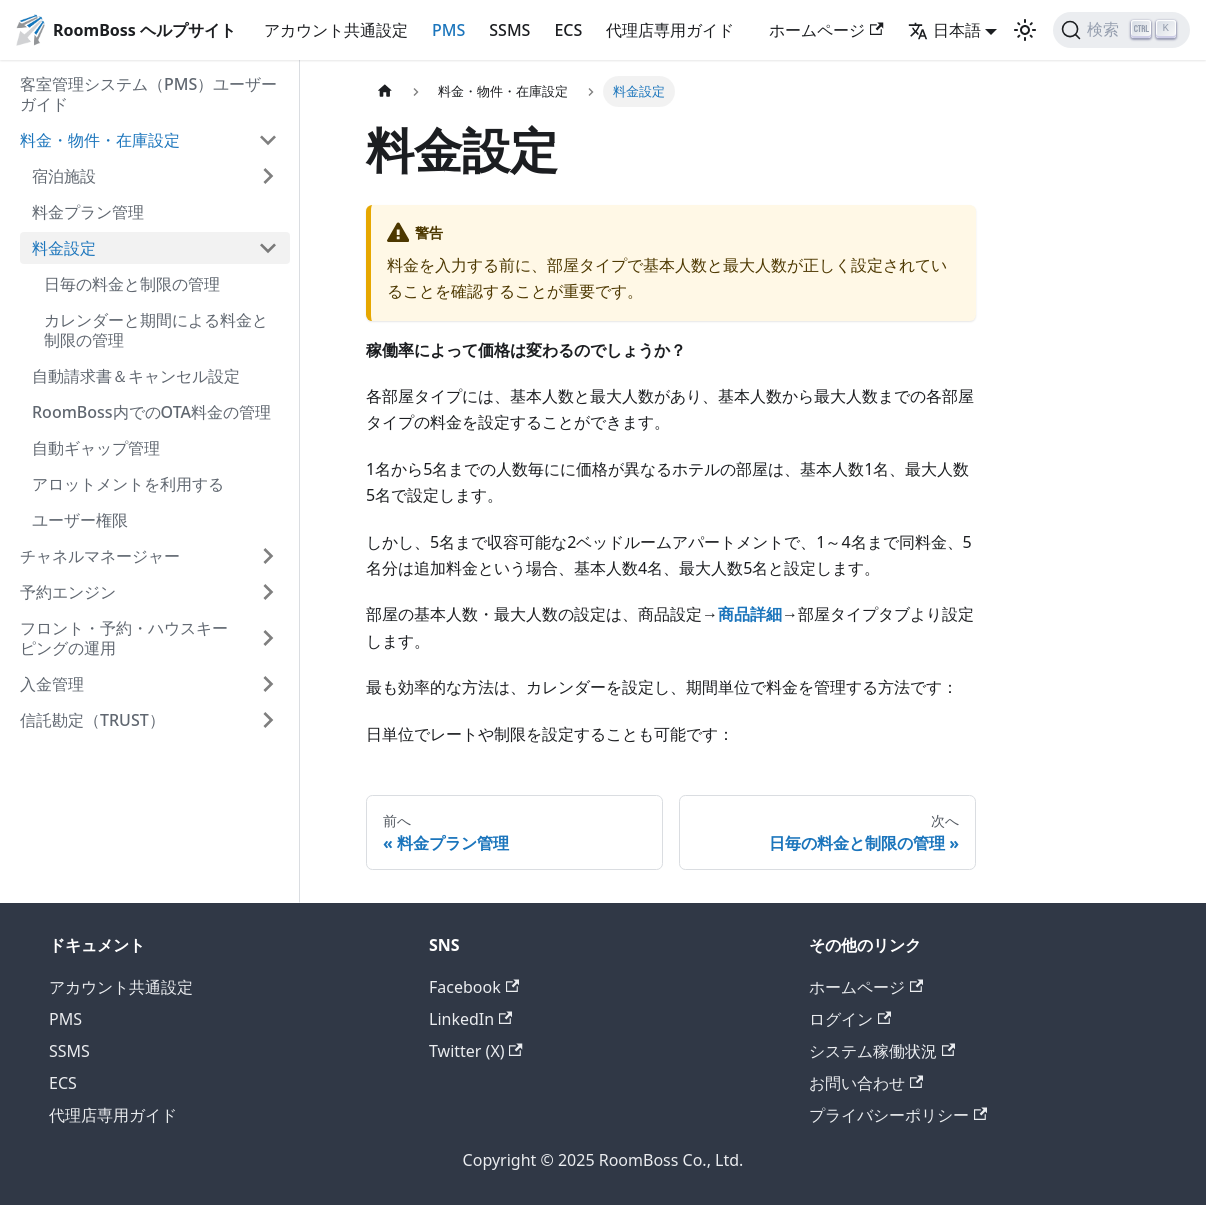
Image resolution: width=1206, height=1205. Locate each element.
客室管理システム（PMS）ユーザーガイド (148, 94)
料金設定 (64, 248)
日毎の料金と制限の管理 (132, 284)
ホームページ (826, 30)
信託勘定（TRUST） (92, 720)
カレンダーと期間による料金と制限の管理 (156, 330)
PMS (448, 30)
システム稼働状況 (882, 1051)
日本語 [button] (944, 30)
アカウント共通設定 (336, 30)
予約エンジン (68, 592)
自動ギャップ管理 (96, 448)
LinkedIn (470, 1019)
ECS (568, 30)
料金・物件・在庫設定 (100, 140)
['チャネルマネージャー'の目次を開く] (268, 556)
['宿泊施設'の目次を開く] (268, 176)
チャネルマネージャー (100, 556)
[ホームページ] (385, 91)
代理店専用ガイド (670, 30)
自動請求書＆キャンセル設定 (136, 376)
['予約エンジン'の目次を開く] (268, 592)
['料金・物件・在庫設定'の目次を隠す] (268, 140)
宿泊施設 (64, 176)
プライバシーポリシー (898, 1115)
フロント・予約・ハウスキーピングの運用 (124, 638)
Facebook (474, 987)
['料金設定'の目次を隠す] (268, 248)
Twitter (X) (476, 1051)
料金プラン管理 (88, 212)
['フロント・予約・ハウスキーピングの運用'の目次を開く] (268, 638)
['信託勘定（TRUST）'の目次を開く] (268, 720)
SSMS (509, 30)
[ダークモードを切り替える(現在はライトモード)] (1025, 30)
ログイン (850, 1019)
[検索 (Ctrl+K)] (1121, 30)
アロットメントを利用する (128, 484)
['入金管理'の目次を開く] (268, 684)
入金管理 (52, 684)
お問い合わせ (866, 1083)
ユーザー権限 (80, 520)
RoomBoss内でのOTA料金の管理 (151, 412)
